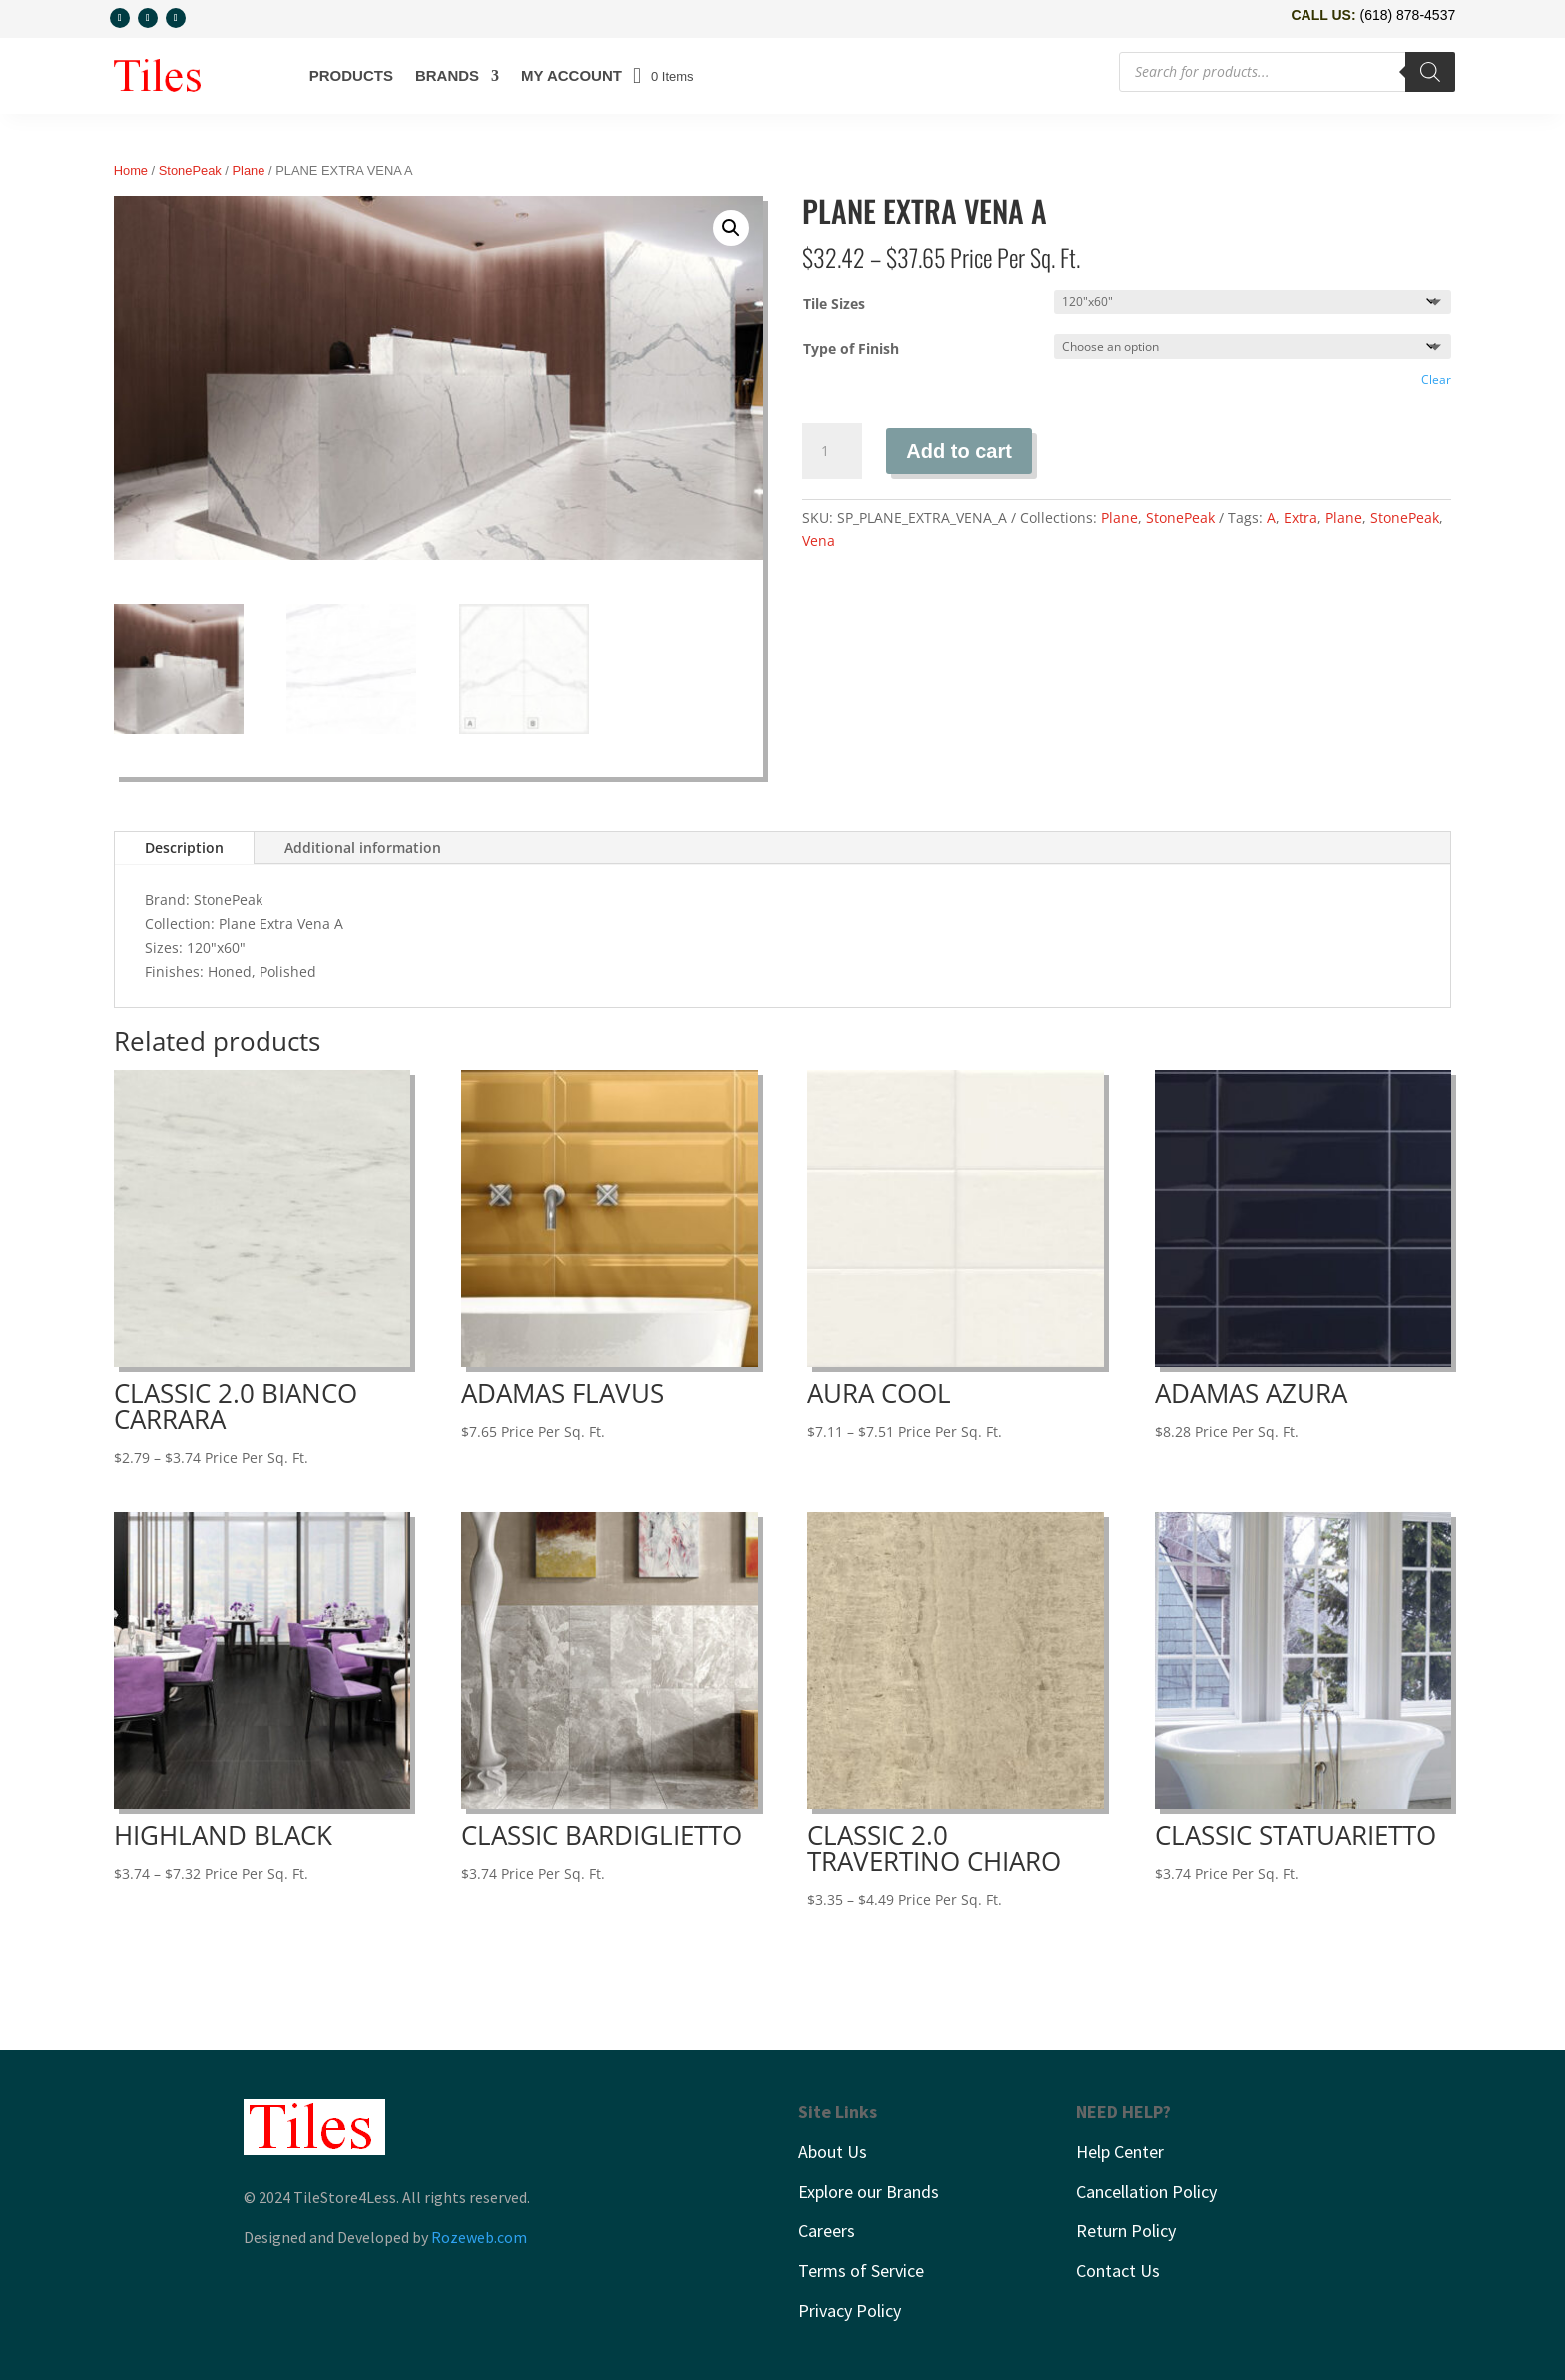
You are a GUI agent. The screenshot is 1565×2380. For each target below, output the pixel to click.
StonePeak (190, 170)
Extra (1300, 517)
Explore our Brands (868, 2190)
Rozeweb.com (479, 2237)
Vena (818, 540)
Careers (826, 2230)
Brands (447, 75)
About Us (832, 2151)
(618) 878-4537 (1407, 15)
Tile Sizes (834, 304)
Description (184, 847)
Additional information (362, 847)
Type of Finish (851, 348)
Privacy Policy (849, 2309)
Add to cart (959, 451)
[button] (731, 228)
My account (571, 75)
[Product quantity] (832, 451)
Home (131, 170)
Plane (249, 170)
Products (351, 75)
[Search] (1430, 72)
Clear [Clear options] (1436, 379)
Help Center (1120, 2151)
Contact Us (1118, 2269)
